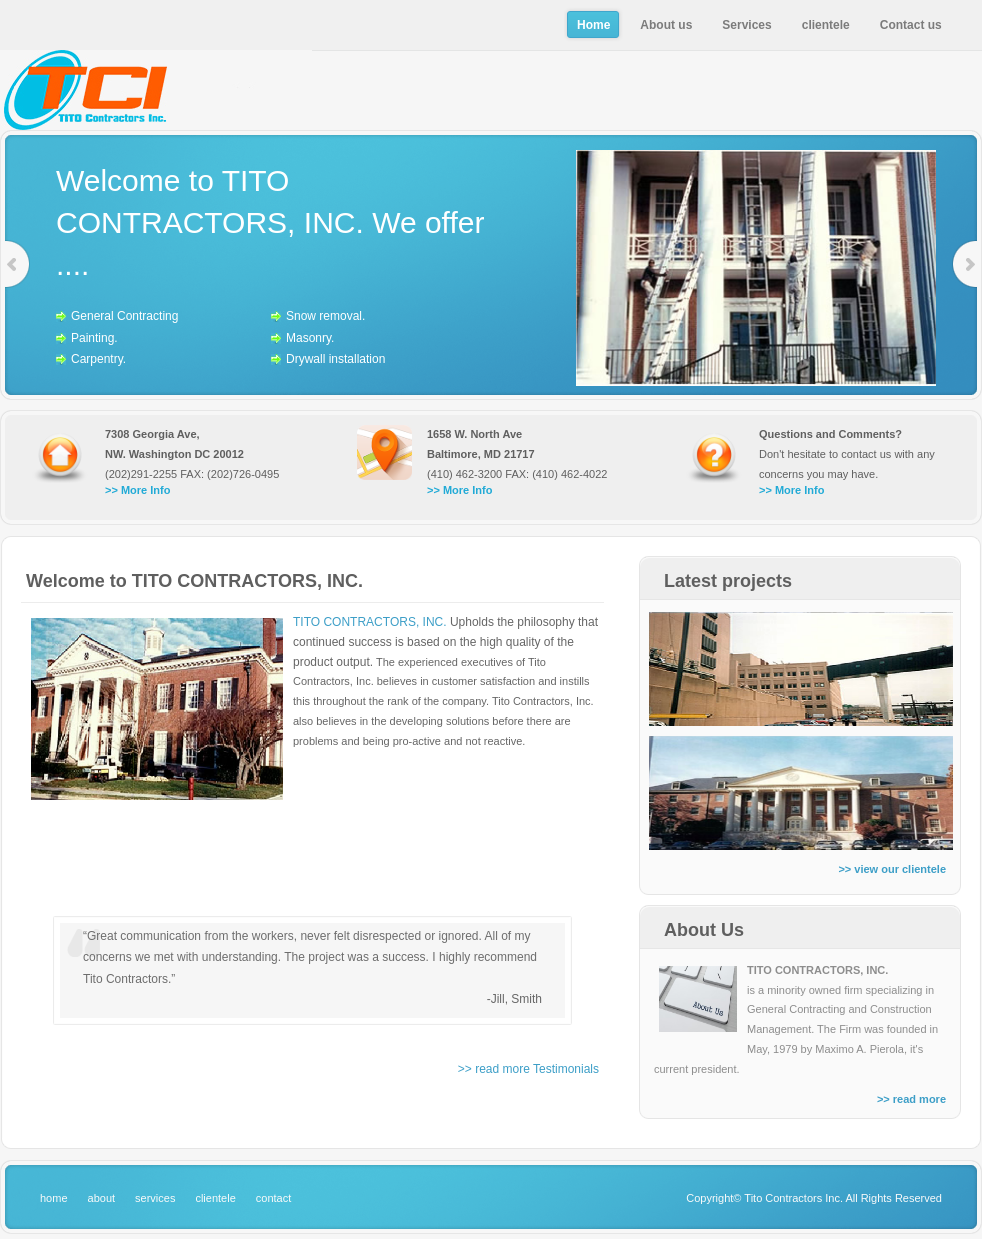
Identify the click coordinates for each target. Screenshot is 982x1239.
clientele (215, 1198)
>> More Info (137, 490)
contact (273, 1198)
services (155, 1198)
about (102, 1198)
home (54, 1198)
